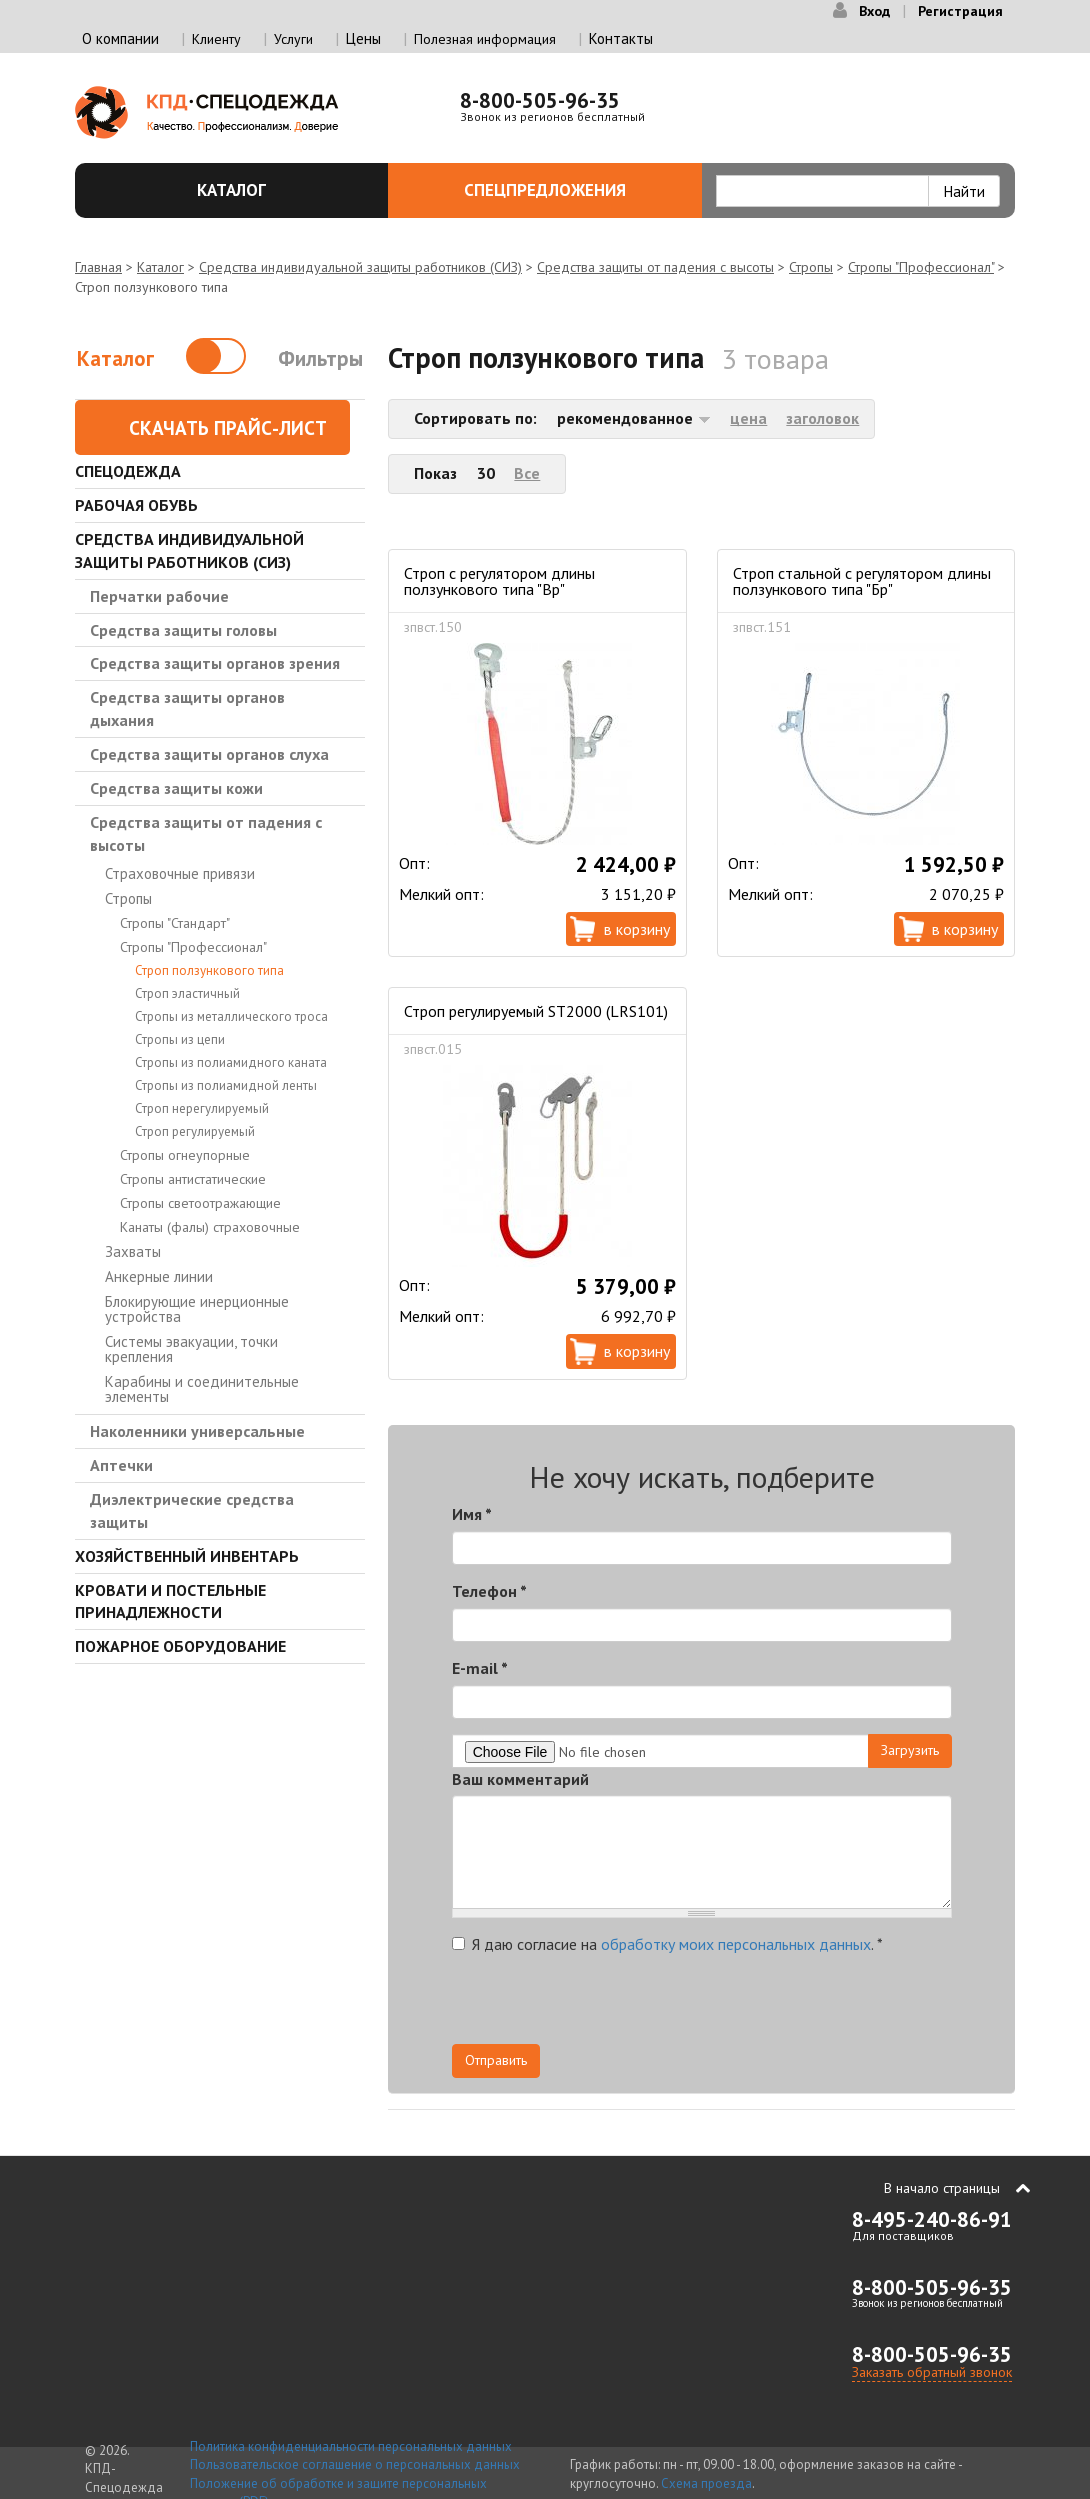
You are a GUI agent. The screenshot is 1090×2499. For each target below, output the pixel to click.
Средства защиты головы (183, 630)
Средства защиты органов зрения (215, 663)
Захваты (133, 1251)
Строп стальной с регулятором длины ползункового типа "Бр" (862, 581)
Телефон (489, 1591)
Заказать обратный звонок (932, 2372)
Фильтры (320, 358)
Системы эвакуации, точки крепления (191, 1349)
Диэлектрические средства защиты (192, 1510)
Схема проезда (706, 2483)
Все (527, 473)
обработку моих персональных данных (736, 1944)
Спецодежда (128, 471)
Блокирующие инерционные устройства (197, 1309)
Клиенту (216, 39)
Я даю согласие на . (667, 1944)
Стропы (811, 267)
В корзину (637, 929)
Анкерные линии (159, 1276)
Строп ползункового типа (209, 970)
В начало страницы (942, 2188)
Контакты (621, 38)
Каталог (281, 190)
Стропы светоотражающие (200, 1203)
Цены (363, 38)
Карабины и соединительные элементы (202, 1389)
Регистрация (960, 11)
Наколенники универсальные (197, 1431)
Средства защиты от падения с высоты (655, 267)
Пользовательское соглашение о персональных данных (355, 2464)
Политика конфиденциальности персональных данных (351, 2446)
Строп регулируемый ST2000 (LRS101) (536, 1011)
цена (748, 418)
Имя (472, 1514)
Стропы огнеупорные (185, 1155)
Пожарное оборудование (180, 1646)
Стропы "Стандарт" (175, 923)
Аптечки (121, 1465)
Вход (874, 11)
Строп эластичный (187, 993)
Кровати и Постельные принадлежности (170, 1601)
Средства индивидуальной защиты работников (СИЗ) (360, 267)
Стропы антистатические (193, 1179)
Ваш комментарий (520, 1779)
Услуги (293, 39)
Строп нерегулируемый (202, 1108)
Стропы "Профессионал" (921, 267)
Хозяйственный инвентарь (187, 1556)
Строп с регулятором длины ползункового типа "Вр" (499, 581)
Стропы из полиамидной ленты (226, 1085)
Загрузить (910, 1750)
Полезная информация (485, 39)
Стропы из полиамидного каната (231, 1062)
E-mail (480, 1668)
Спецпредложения (571, 190)
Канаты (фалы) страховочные (210, 1227)
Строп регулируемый (195, 1131)
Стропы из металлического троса (231, 1016)
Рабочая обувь (136, 505)
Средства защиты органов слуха (209, 754)
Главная (98, 267)
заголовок (822, 418)
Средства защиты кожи (176, 788)
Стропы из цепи (180, 1039)
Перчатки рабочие (159, 596)
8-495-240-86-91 (932, 2219)
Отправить (496, 2060)
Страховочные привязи (180, 873)
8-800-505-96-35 (540, 100)
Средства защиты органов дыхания (187, 708)
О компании (120, 38)
